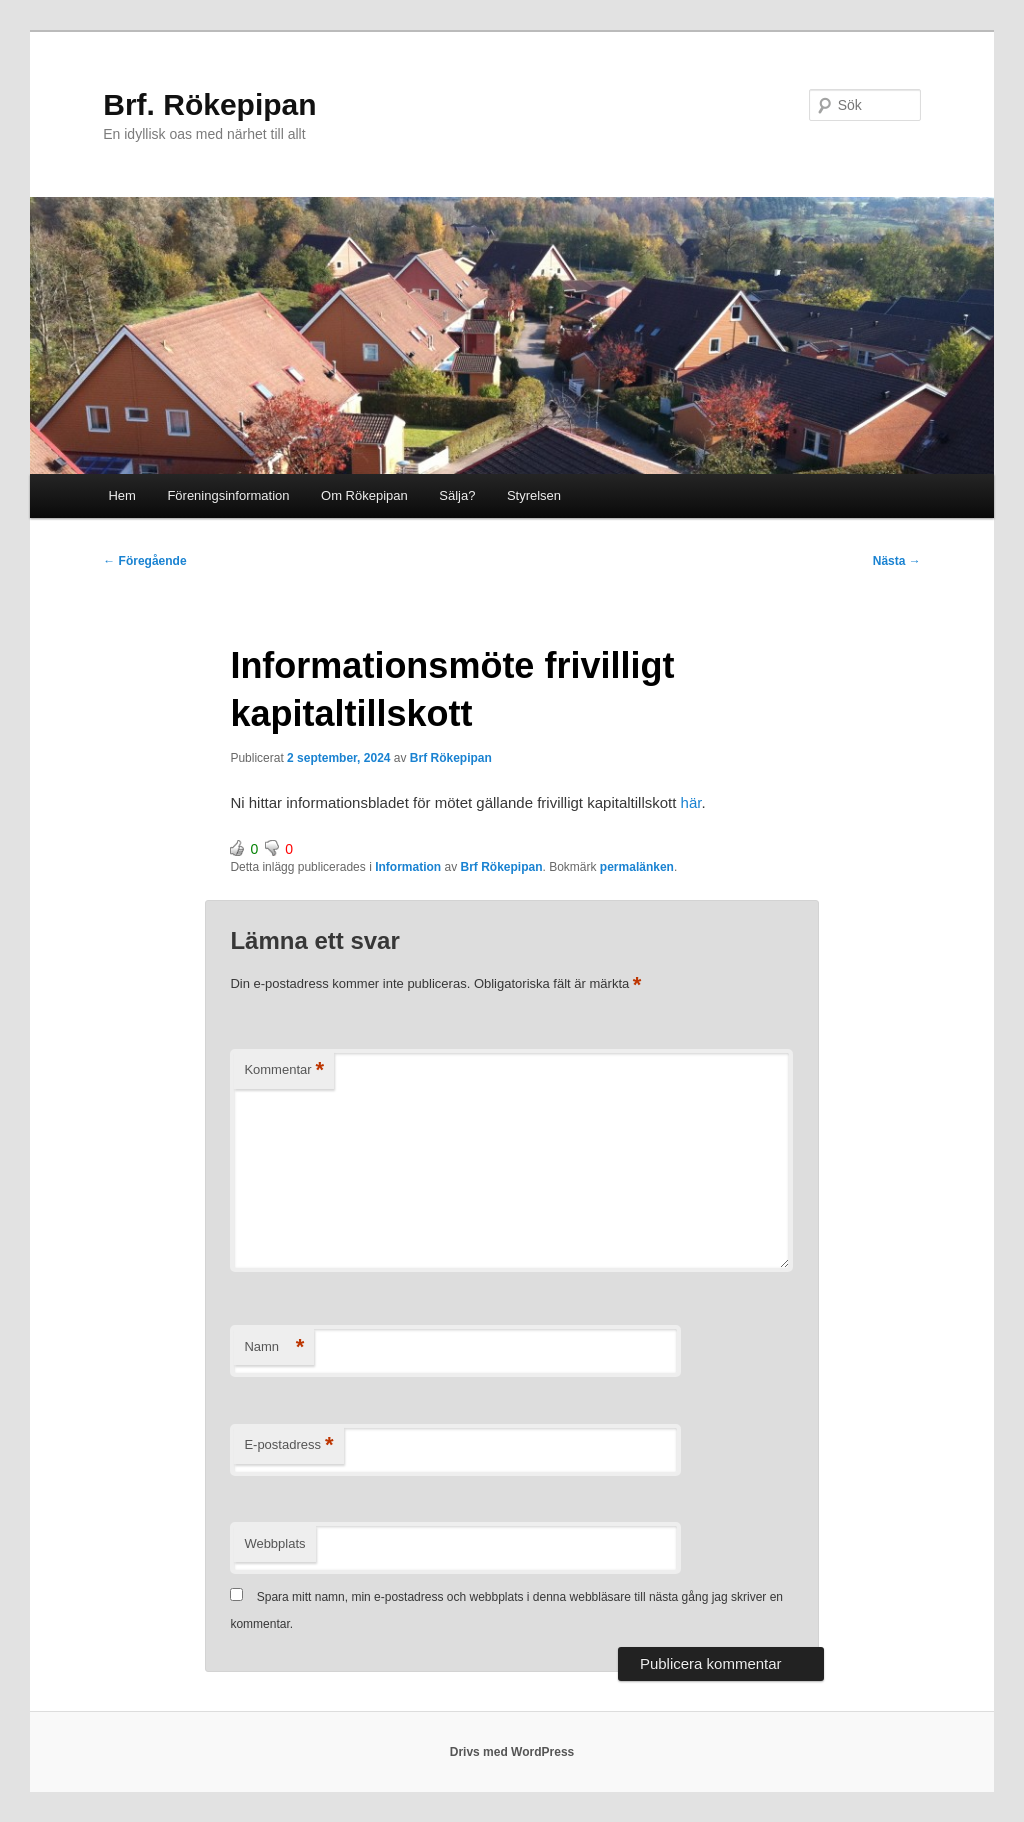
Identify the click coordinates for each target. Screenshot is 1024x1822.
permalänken (637, 867)
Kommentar (284, 1070)
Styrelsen (534, 495)
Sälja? (457, 495)
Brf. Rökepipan (209, 104)
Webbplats (274, 1543)
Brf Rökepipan (451, 758)
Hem (121, 495)
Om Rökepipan (364, 495)
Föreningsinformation (228, 495)
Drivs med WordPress (512, 1752)
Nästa (897, 561)
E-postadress (288, 1445)
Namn (274, 1347)
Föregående (144, 561)
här (691, 802)
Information (408, 867)
